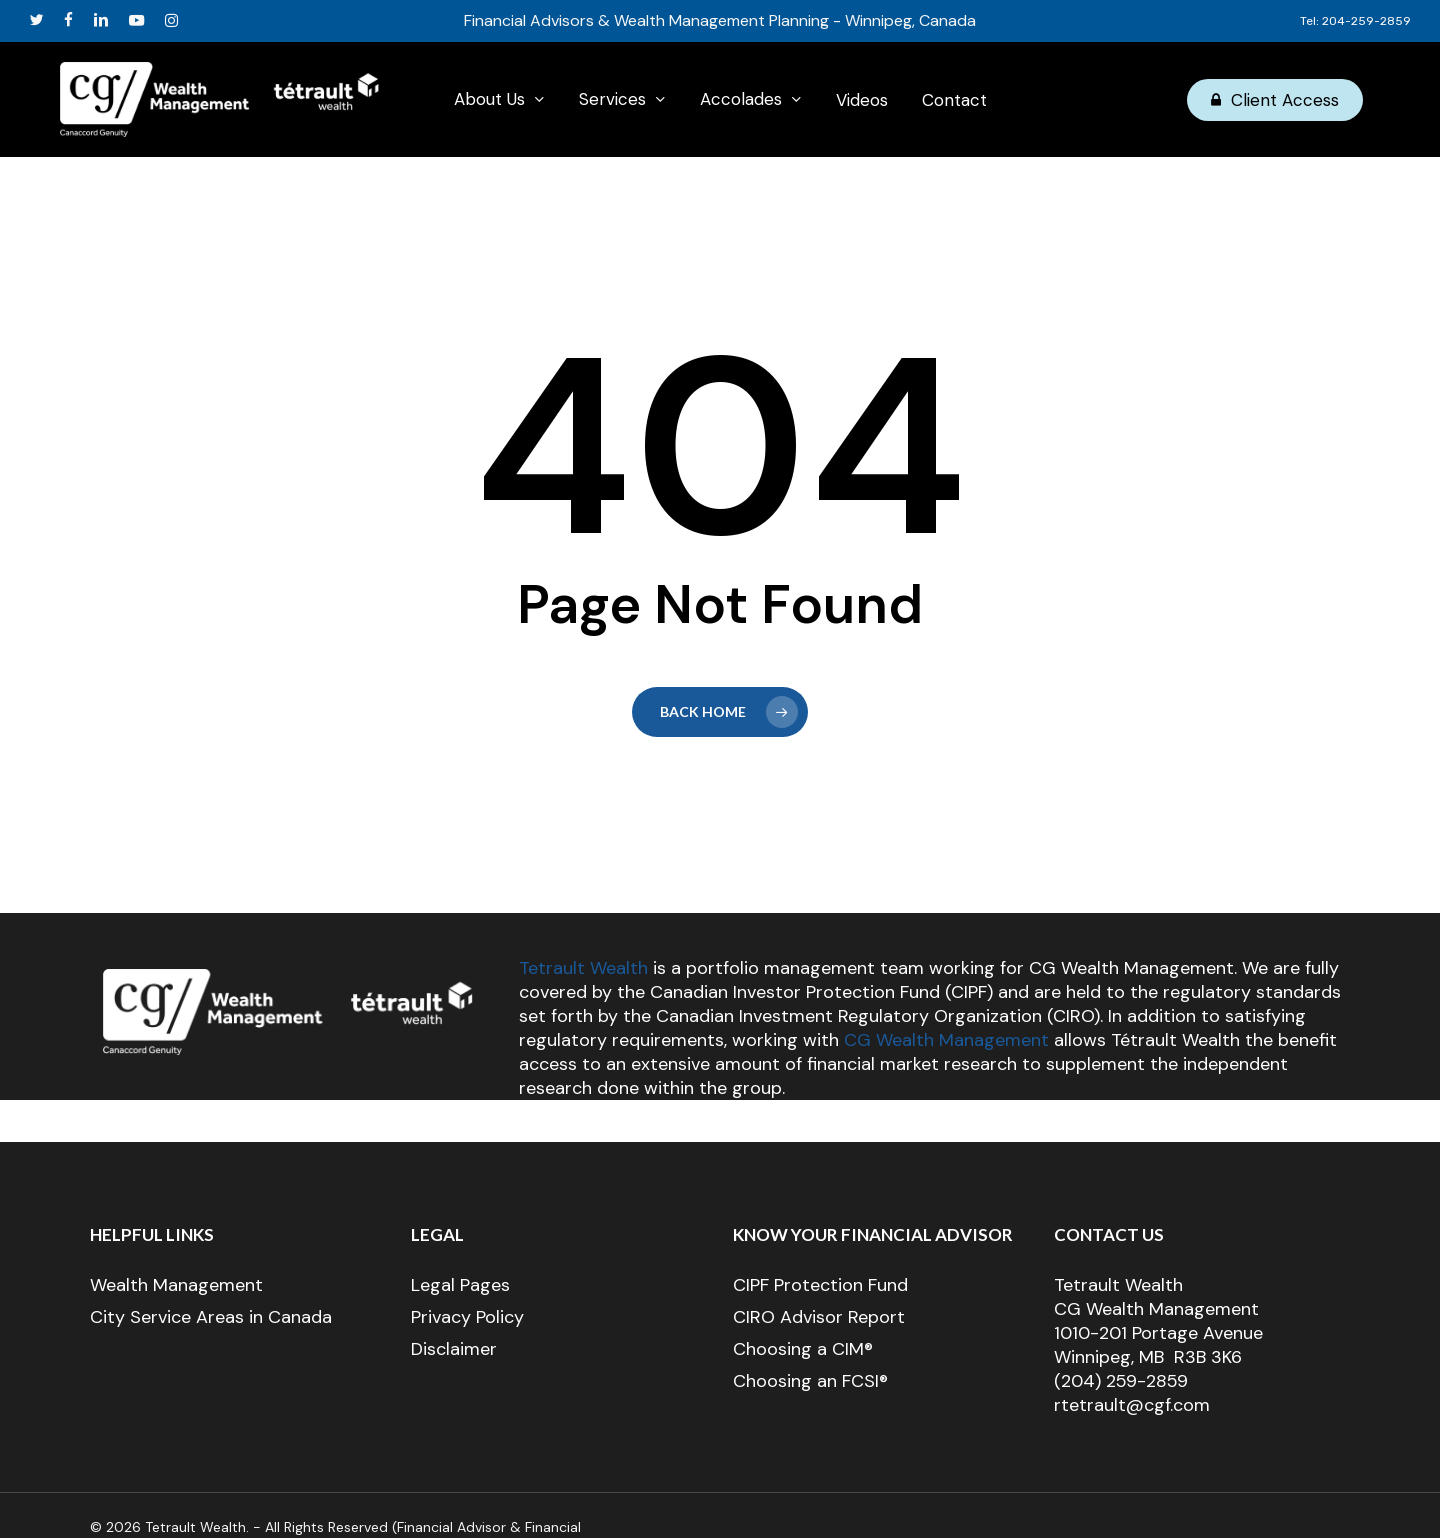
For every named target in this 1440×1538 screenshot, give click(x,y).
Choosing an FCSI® (810, 1381)
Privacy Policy (467, 1317)
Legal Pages (460, 1285)
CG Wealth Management (946, 1040)
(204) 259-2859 (1121, 1381)
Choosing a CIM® (803, 1349)
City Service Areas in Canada (211, 1317)
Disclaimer (454, 1349)
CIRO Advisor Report (819, 1317)
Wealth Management (176, 1285)
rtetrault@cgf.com (1132, 1405)
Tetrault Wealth (583, 968)
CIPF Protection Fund (820, 1285)
